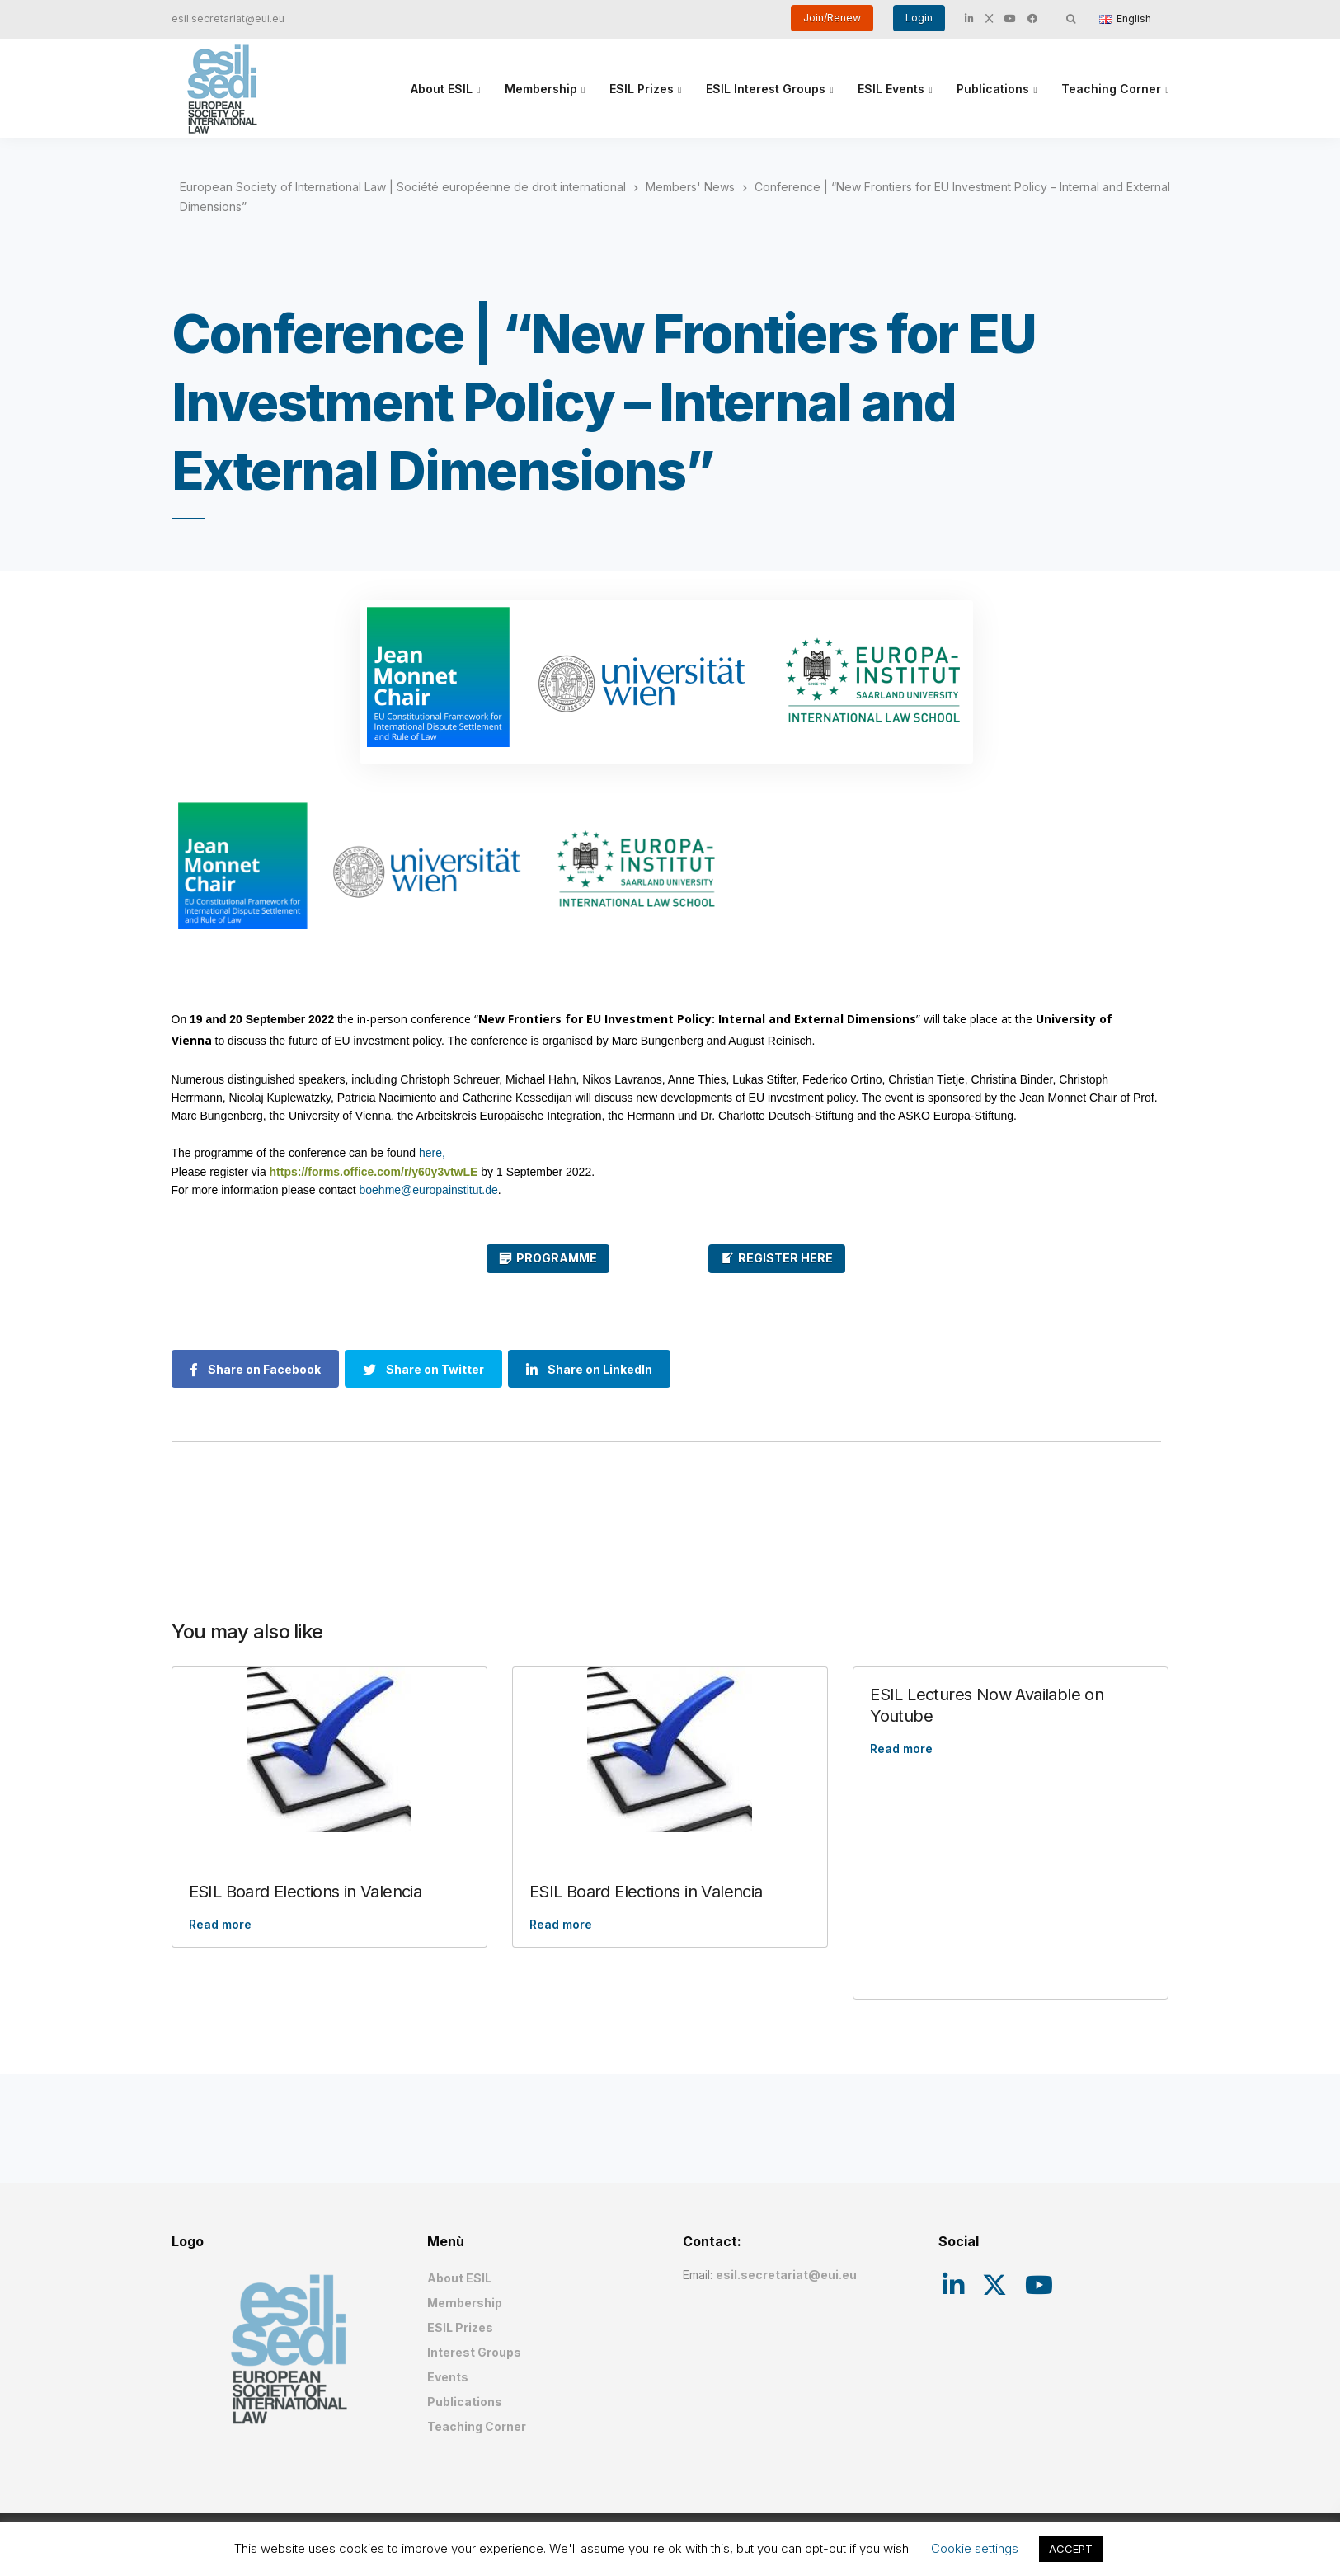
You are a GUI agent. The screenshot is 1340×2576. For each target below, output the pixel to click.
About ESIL (442, 89)
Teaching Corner (1111, 89)
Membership (541, 89)
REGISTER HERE (785, 1258)
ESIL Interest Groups (765, 89)
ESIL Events (891, 89)
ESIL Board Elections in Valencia (305, 1891)
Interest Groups (474, 2352)
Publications (993, 89)
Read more (220, 1924)
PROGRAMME (556, 1258)
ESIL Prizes (641, 89)
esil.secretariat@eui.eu (228, 18)
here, (432, 1152)
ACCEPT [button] (1071, 2548)
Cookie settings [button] (974, 2548)
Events (447, 2377)
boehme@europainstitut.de (429, 1189)
